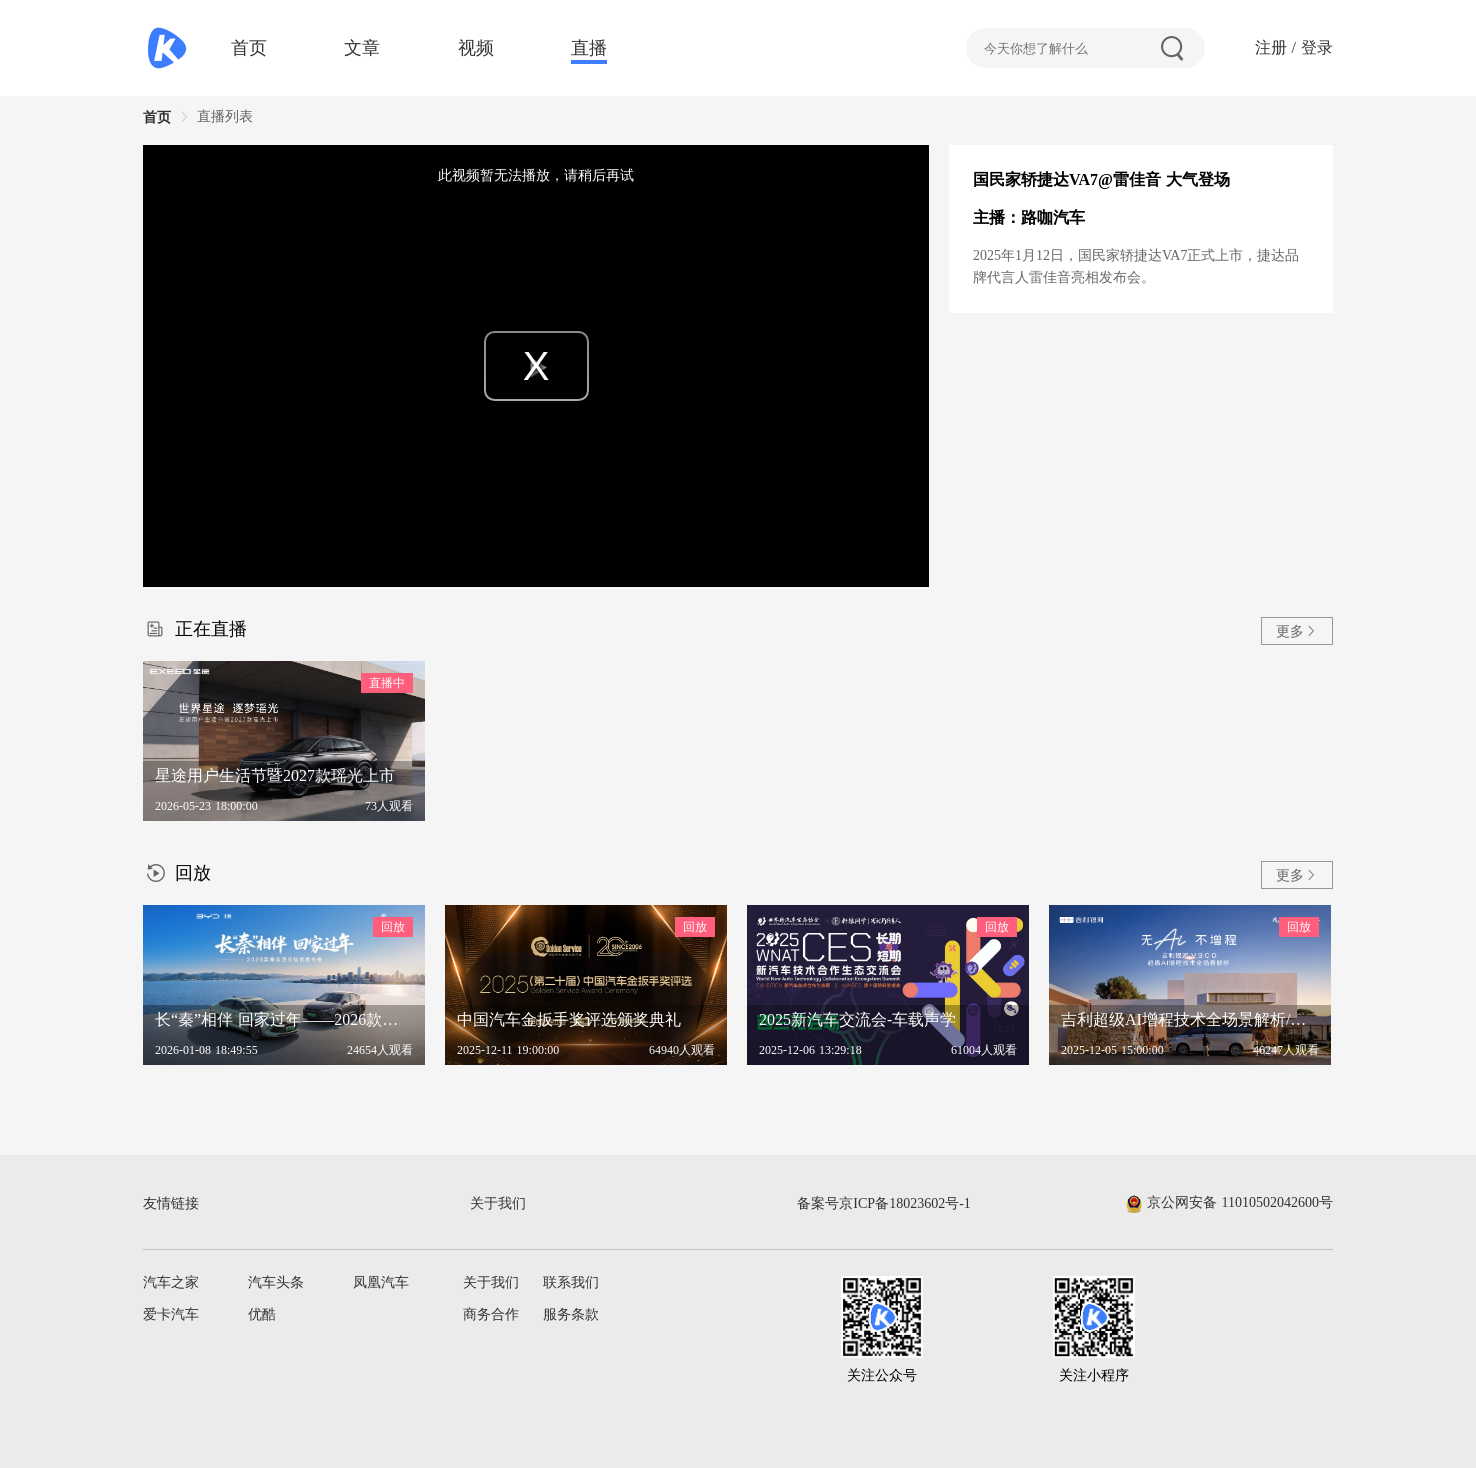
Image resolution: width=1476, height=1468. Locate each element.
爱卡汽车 (171, 1314)
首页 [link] (157, 117)
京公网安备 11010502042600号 (1229, 1202)
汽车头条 (276, 1282)
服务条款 (571, 1314)
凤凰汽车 (381, 1282)
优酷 (262, 1314)
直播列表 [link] (225, 116)
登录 (1317, 47)
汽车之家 (171, 1282)
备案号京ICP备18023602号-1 (883, 1203)
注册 (1271, 47)
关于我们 (491, 1282)
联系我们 (571, 1282)
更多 (1297, 631)
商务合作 (491, 1314)
